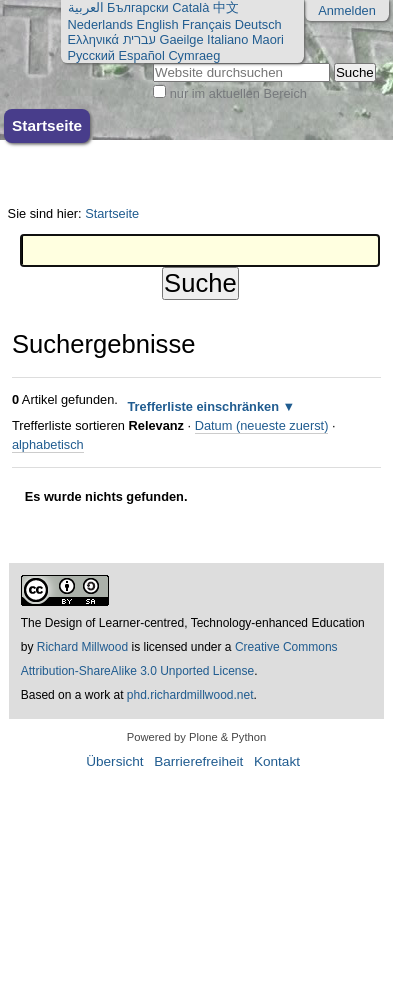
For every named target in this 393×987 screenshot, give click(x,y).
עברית (138, 39)
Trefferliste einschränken (203, 406)
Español (142, 55)
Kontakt (277, 761)
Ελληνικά (93, 39)
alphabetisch (48, 444)
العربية (86, 7)
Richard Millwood (82, 647)
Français (206, 24)
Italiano (227, 39)
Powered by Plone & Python (196, 737)
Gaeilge (181, 39)
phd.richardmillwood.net (190, 695)
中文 (226, 7)
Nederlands (100, 24)
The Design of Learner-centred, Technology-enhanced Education (193, 623)
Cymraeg (194, 55)
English (158, 24)
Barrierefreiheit (198, 761)
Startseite (47, 125)
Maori (268, 39)
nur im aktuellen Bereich (238, 93)
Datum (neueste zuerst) (262, 425)
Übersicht (114, 761)
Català (190, 7)
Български (138, 7)
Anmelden (347, 10)
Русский (91, 55)
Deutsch (258, 24)
